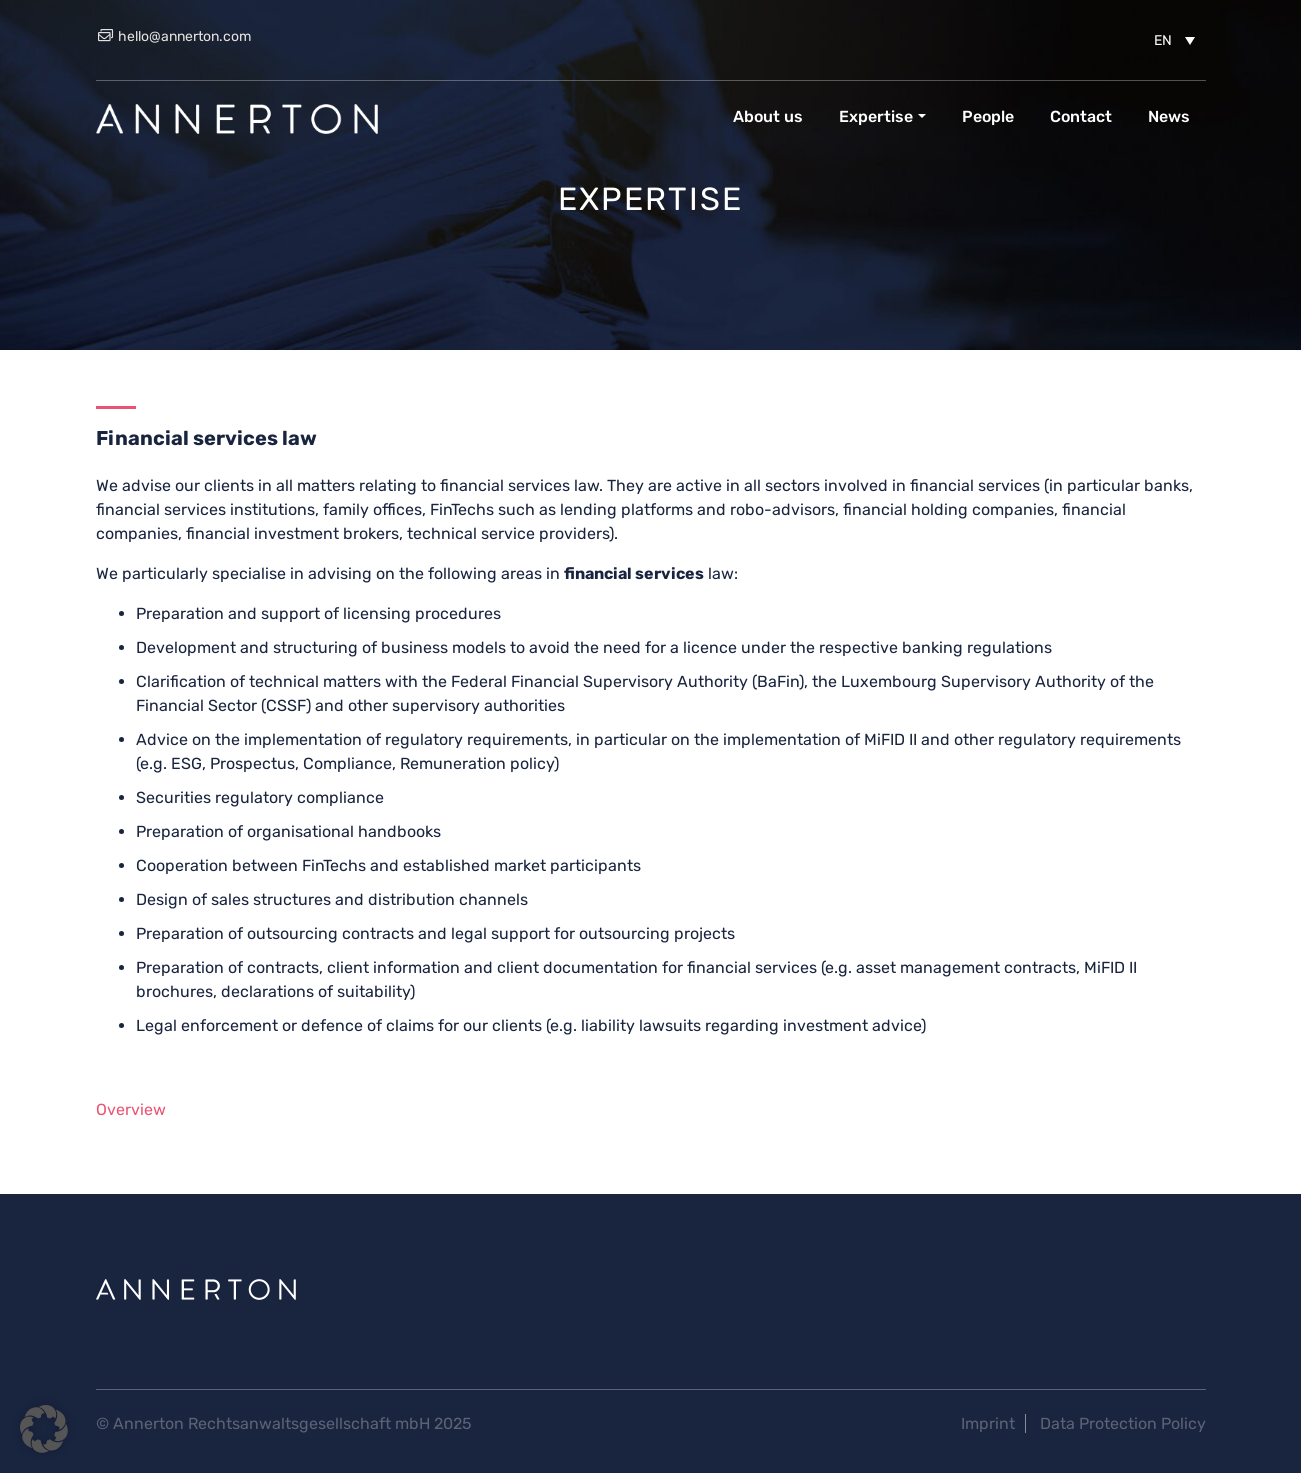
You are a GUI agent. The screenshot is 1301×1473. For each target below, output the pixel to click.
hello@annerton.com (174, 36)
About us (768, 116)
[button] (44, 1429)
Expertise (876, 116)
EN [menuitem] (1163, 40)
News (1169, 116)
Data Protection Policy (1123, 1423)
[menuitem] (1174, 40)
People (988, 116)
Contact (1081, 116)
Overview (131, 1109)
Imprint (988, 1423)
